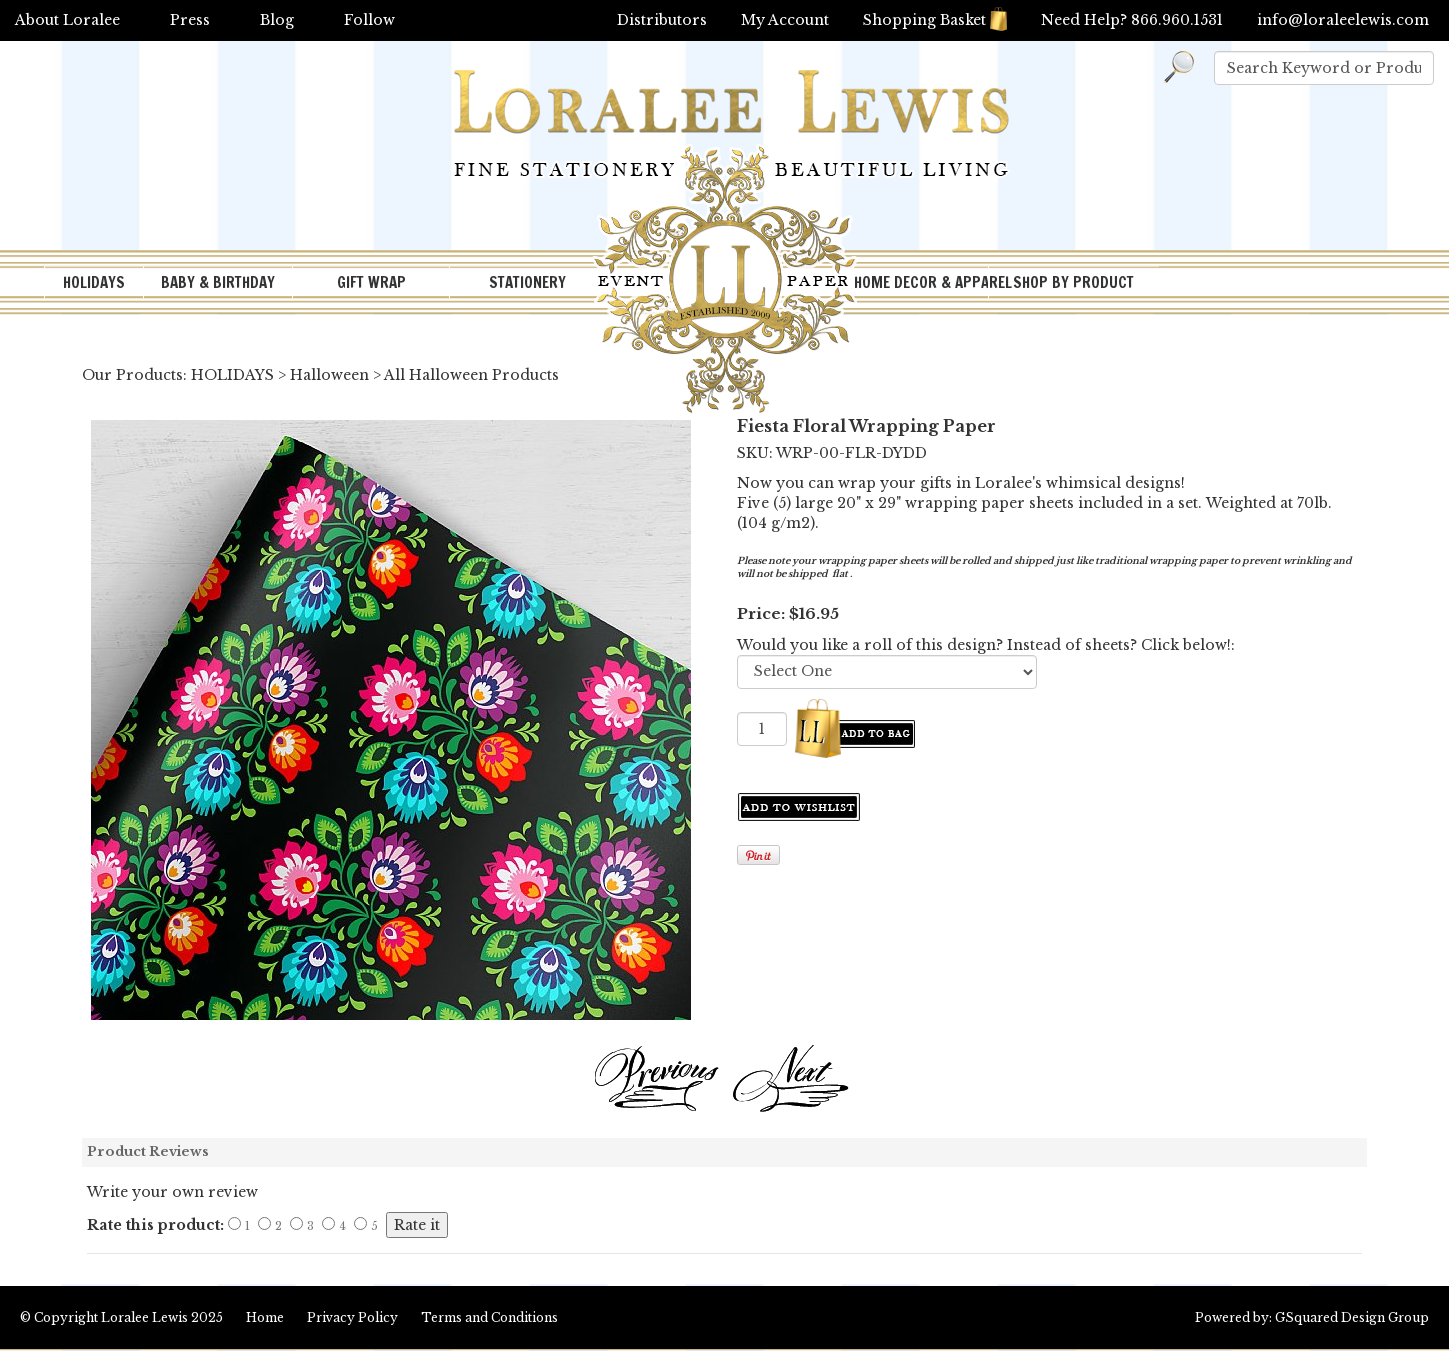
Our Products (132, 375)
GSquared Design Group (1352, 1317)
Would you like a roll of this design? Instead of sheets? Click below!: (986, 645)
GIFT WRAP (371, 282)
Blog (277, 20)
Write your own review (172, 1192)
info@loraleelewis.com (1343, 20)
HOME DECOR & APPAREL (921, 282)
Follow (369, 20)
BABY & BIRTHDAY (218, 282)
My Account (785, 20)
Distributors (662, 20)
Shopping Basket (935, 20)
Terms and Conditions (489, 1317)
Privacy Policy (352, 1317)
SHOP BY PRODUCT (1073, 282)
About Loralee (67, 20)
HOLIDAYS (94, 282)
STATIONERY (527, 282)
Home (265, 1317)
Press (190, 20)
